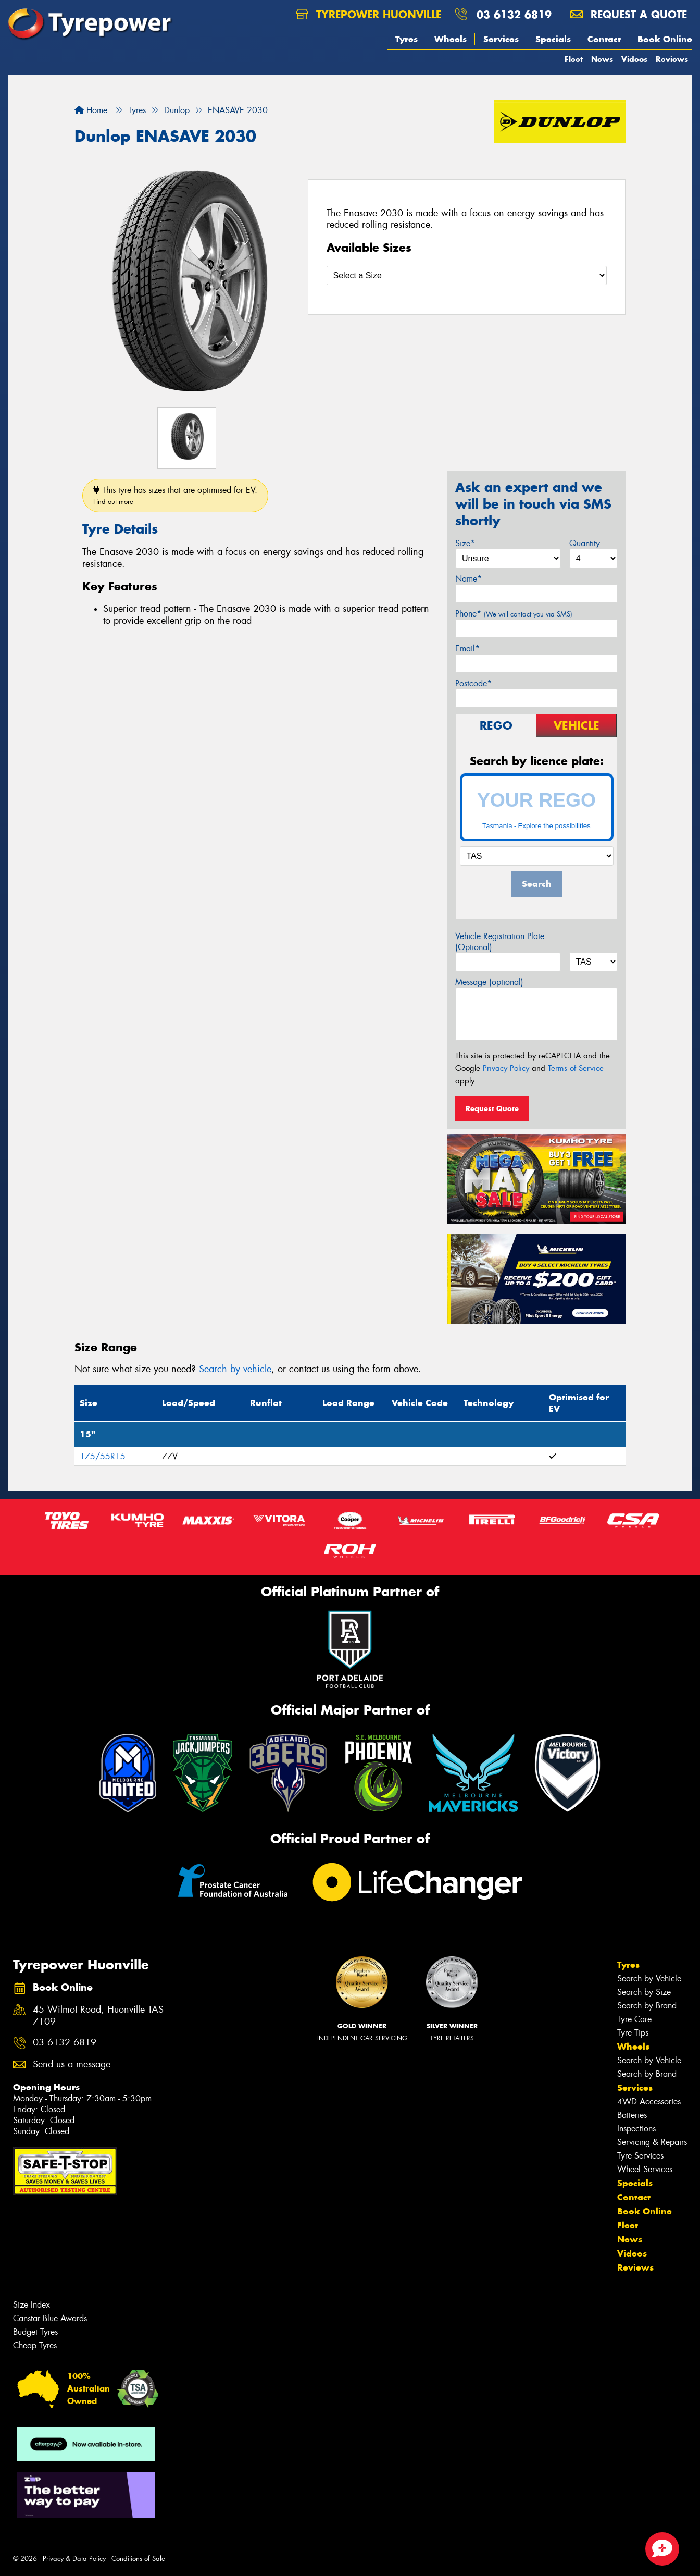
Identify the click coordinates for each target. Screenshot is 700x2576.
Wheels (450, 39)
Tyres (406, 39)
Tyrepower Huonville (368, 14)
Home (90, 110)
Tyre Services (640, 2155)
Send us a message (71, 2064)
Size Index (31, 2304)
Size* (465, 543)
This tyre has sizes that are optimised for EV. (175, 495)
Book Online (665, 39)
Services (501, 39)
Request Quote (492, 1108)
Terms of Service (576, 1068)
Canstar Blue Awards (50, 2318)
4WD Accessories (649, 2101)
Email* (467, 648)
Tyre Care (634, 2019)
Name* (468, 578)
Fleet (574, 59)
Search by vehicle (235, 1369)
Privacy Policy (506, 1068)
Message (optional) (489, 982)
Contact (604, 39)
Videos (634, 59)
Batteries (632, 2115)
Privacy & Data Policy (74, 2558)
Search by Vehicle (649, 1978)
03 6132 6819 (514, 14)
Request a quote (628, 14)
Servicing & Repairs (652, 2142)
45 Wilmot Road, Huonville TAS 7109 (98, 2016)
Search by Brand (647, 2005)
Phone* (513, 613)
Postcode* (473, 683)
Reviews (672, 59)
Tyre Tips (632, 2032)
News (602, 59)
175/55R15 (103, 1456)
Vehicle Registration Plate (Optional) (499, 942)
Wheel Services (644, 2169)
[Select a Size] (467, 275)
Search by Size (644, 1992)
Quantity (584, 543)
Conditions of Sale (138, 2558)
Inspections (636, 2128)
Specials (553, 39)
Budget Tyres (35, 2331)
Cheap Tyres (35, 2345)
